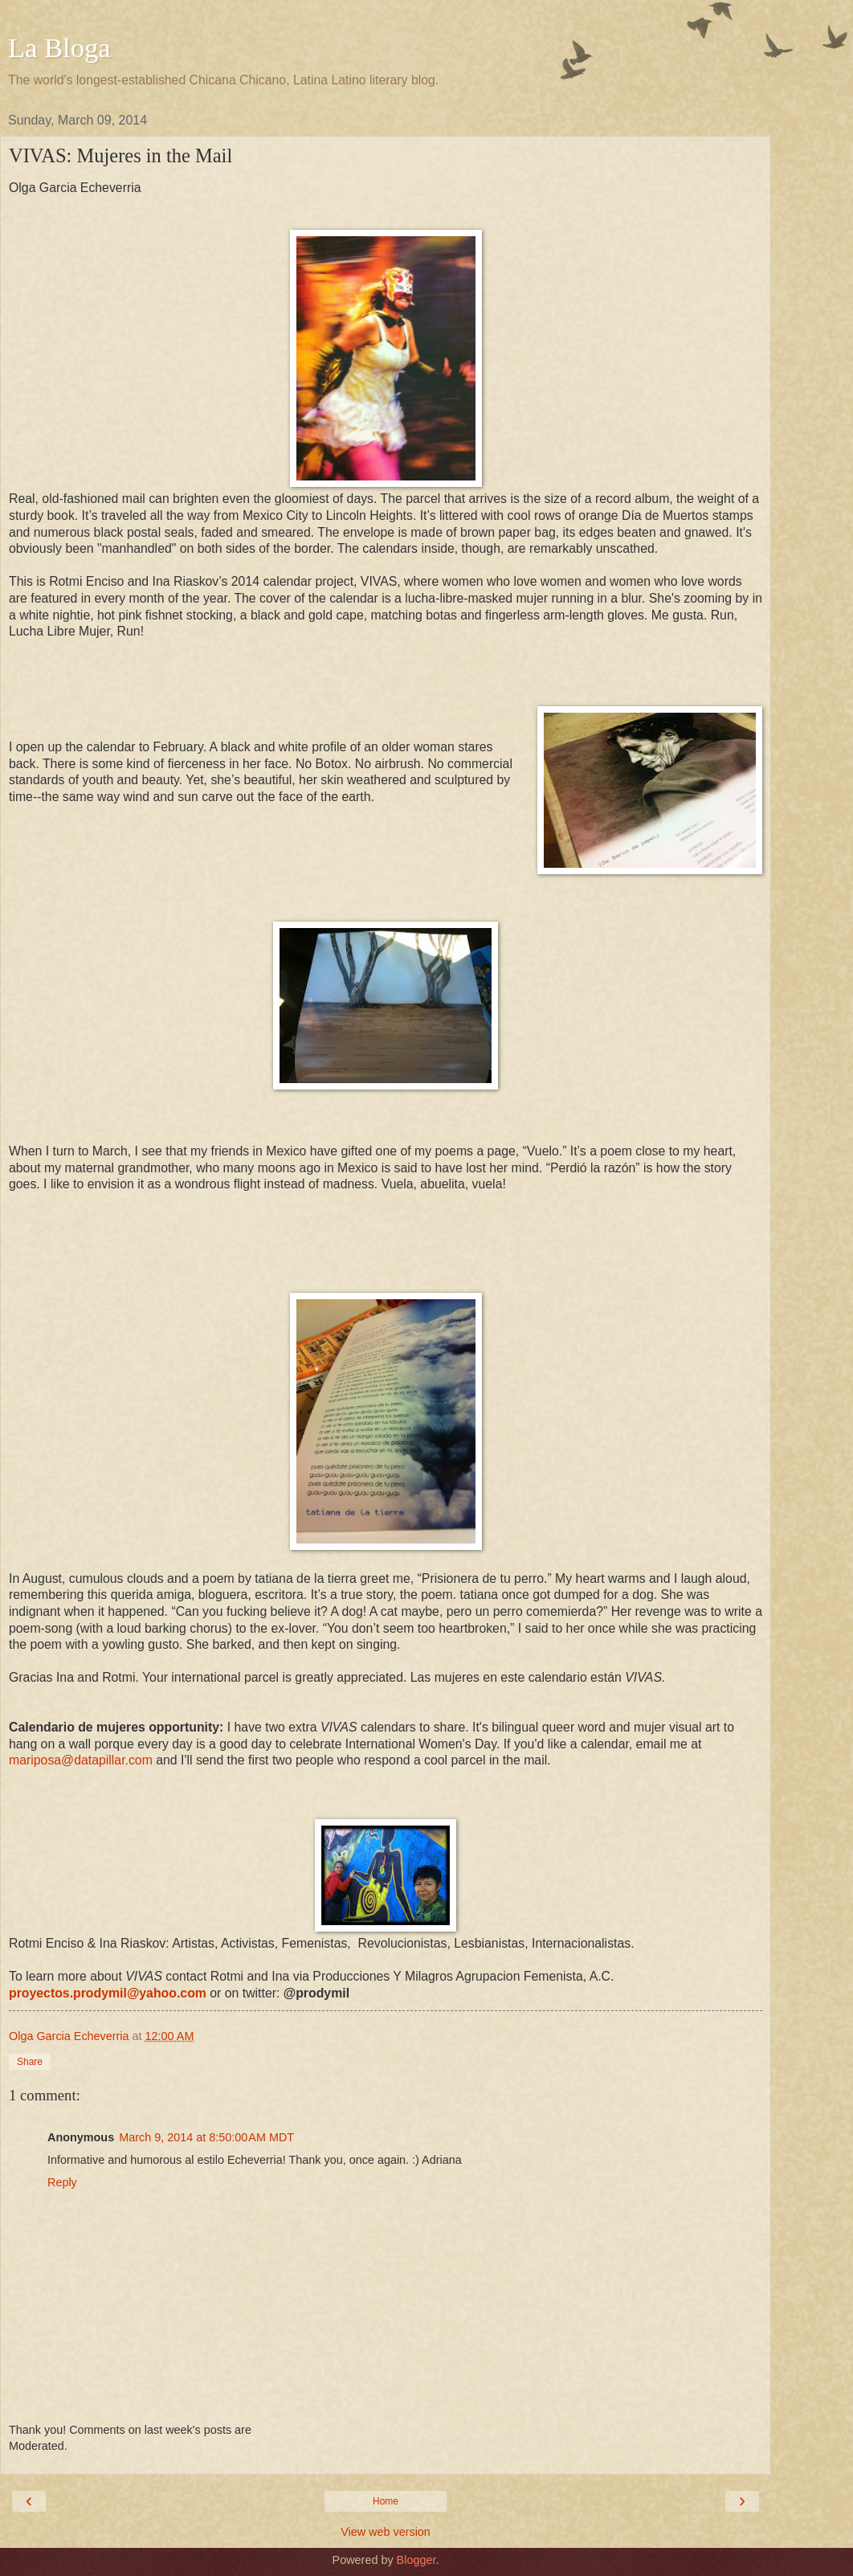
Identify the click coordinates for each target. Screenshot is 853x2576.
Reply (62, 2182)
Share (30, 2061)
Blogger (416, 2560)
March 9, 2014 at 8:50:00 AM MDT (206, 2137)
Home (385, 2501)
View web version (386, 2531)
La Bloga (59, 47)
